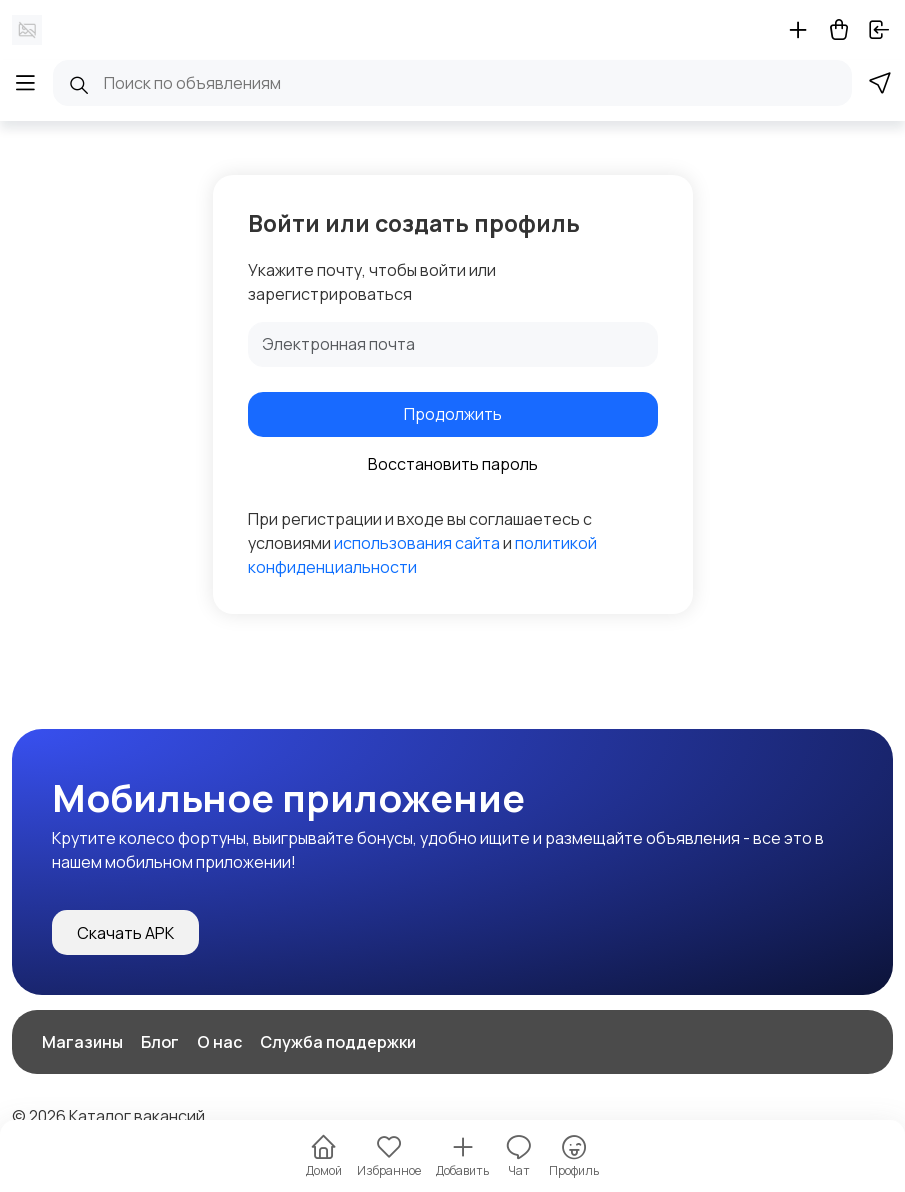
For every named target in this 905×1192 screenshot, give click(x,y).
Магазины (82, 1042)
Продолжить (453, 414)
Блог (160, 1042)
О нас (219, 1042)
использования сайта (417, 543)
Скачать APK (125, 933)
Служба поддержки (338, 1042)
